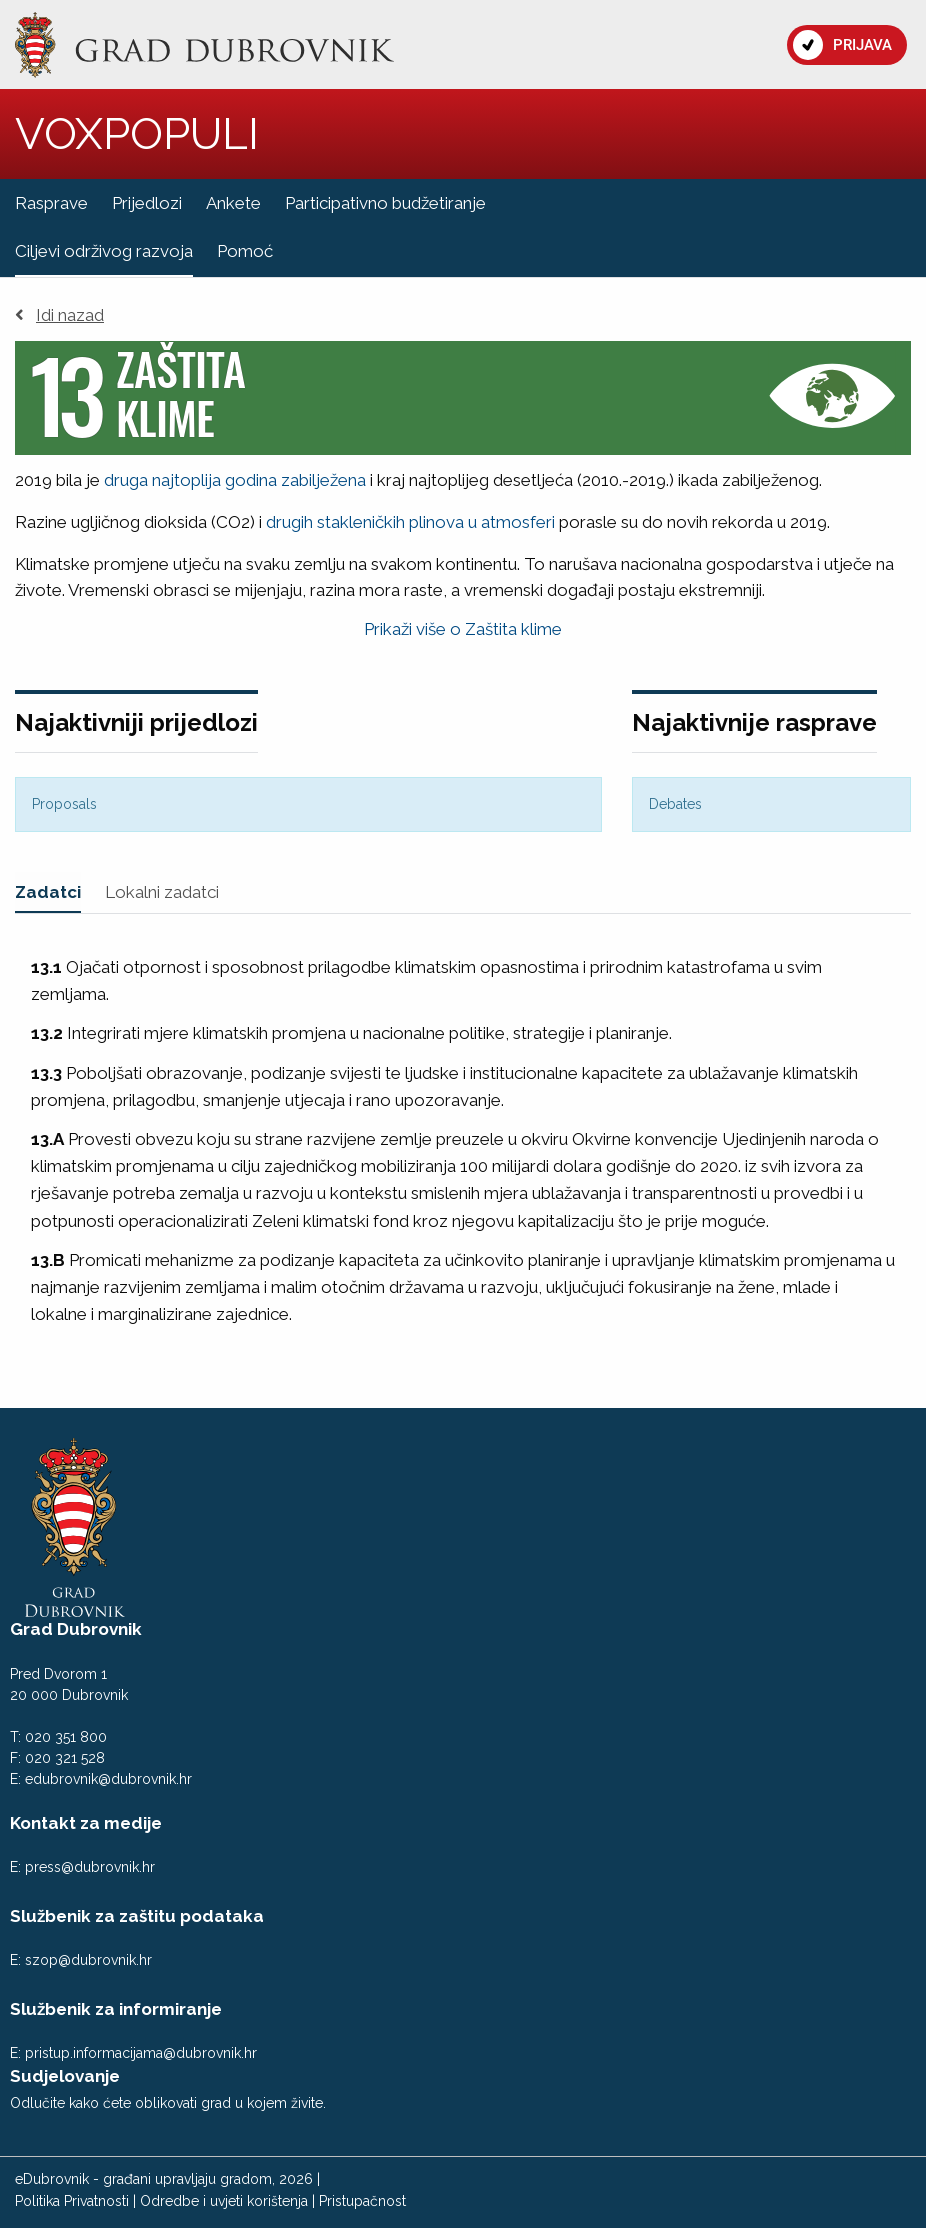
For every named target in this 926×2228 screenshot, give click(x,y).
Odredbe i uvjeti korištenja (224, 2201)
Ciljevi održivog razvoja (104, 251)
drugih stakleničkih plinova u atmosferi (410, 522)
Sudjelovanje (65, 2076)
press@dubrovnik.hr (90, 1867)
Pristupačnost (362, 2201)
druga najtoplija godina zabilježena (235, 480)
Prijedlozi (147, 203)
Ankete (233, 203)
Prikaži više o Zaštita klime (463, 629)
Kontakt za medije (86, 1823)
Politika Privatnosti (72, 2201)
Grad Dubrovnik (76, 1629)
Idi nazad (59, 315)
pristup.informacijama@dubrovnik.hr (141, 2053)
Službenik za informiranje (116, 2009)
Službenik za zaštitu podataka (137, 1916)
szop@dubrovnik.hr (88, 1960)
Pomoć (245, 251)
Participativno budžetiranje (385, 203)
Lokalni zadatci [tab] (162, 892)
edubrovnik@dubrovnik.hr (108, 1779)
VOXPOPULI (137, 133)
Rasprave (51, 203)
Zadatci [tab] (48, 892)
